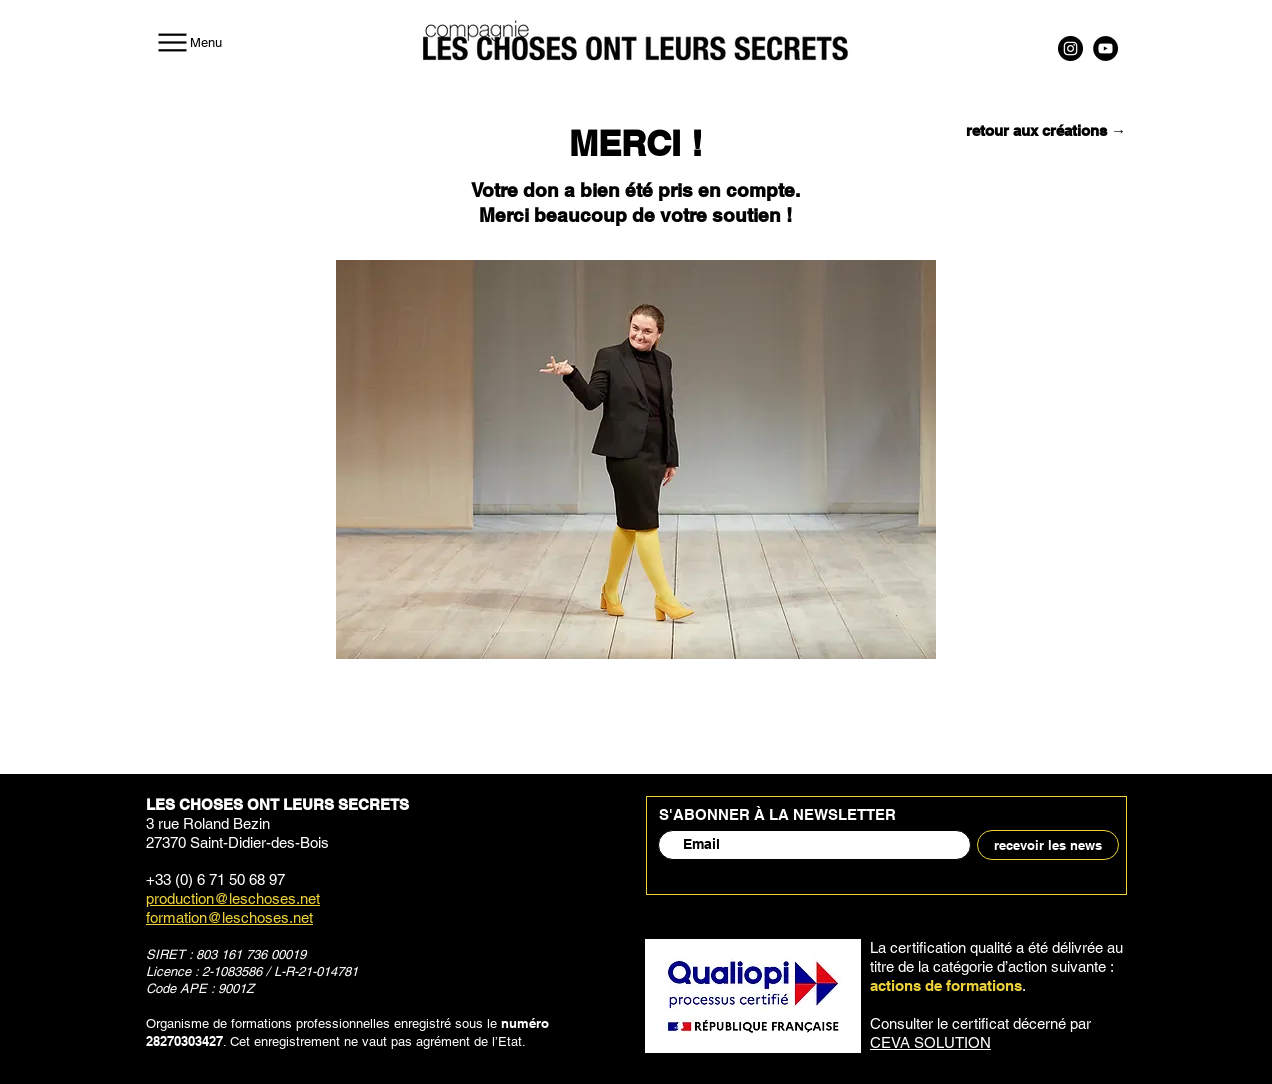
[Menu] (188, 42)
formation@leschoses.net (229, 917)
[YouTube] (1105, 48)
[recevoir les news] (1048, 845)
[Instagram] (1070, 48)
